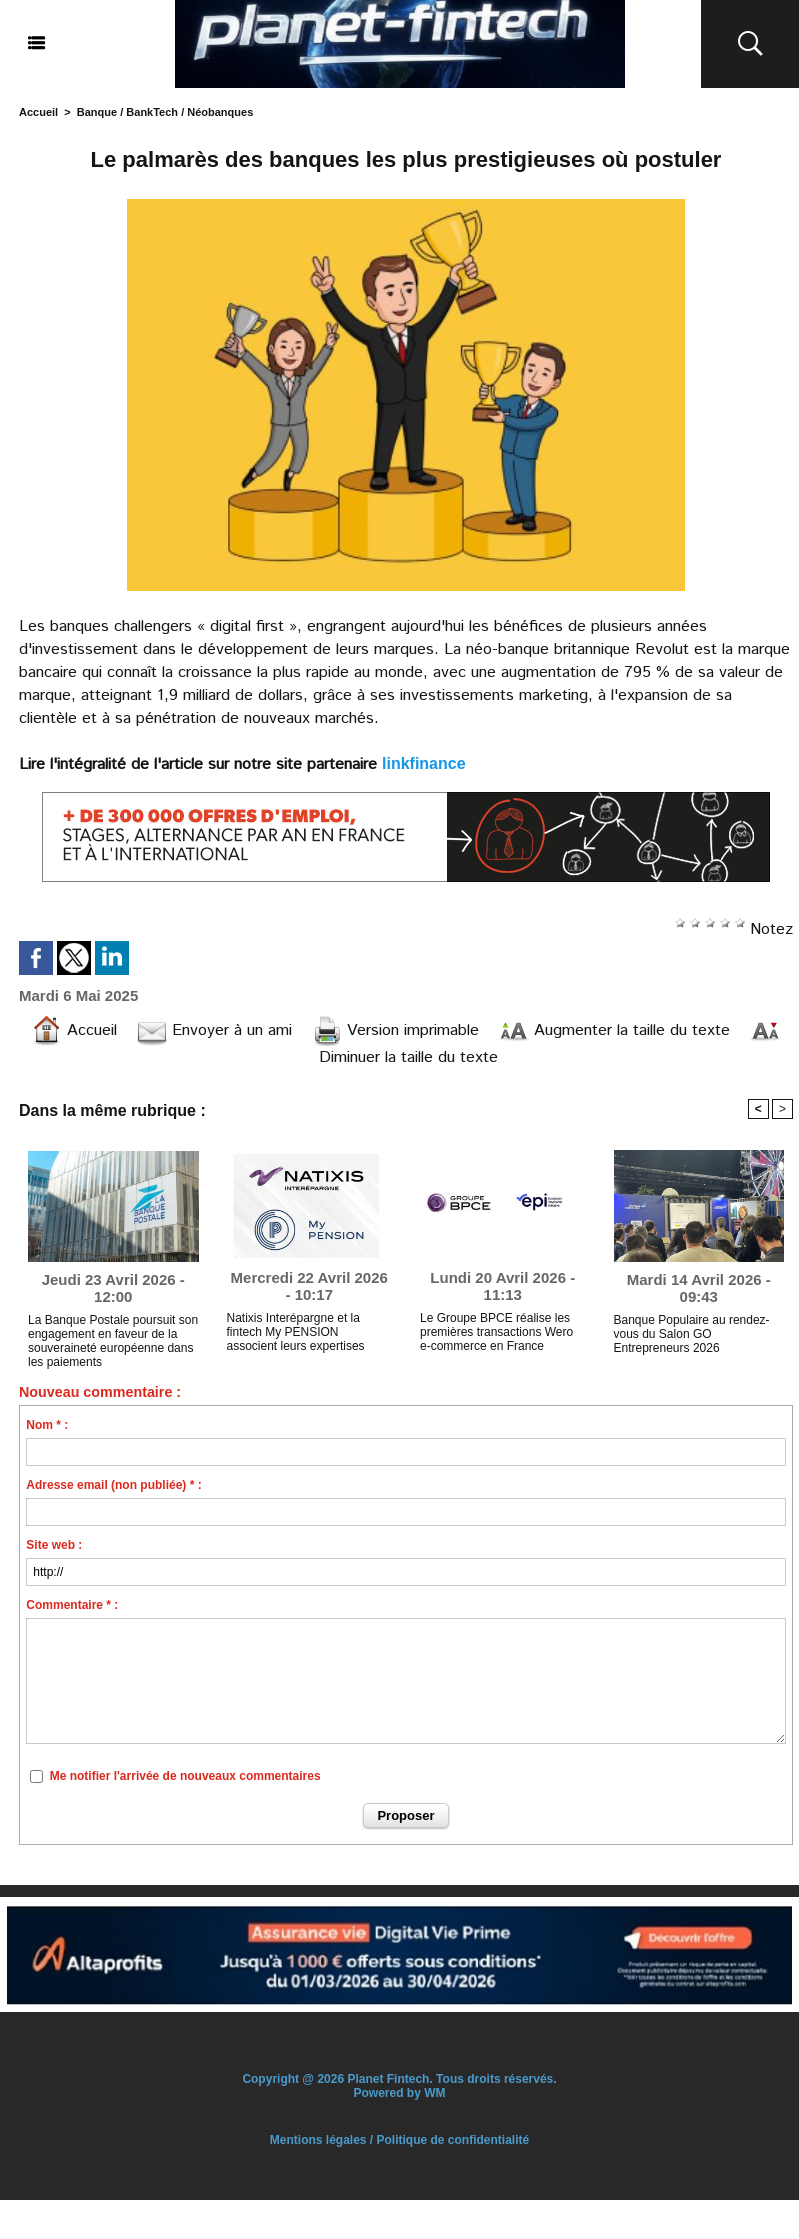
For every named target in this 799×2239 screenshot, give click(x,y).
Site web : (54, 1545)
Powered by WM (399, 2093)
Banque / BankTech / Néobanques (165, 112)
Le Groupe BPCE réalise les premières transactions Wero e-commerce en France (496, 1332)
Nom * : (47, 1425)
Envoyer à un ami (214, 1030)
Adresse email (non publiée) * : (113, 1485)
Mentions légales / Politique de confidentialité (399, 2140)
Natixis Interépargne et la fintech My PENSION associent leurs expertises (296, 1332)
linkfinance (424, 763)
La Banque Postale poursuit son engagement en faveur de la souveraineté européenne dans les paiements (113, 1338)
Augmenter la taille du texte (614, 1030)
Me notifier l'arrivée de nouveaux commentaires (185, 1776)
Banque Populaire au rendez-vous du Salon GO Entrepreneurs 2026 (692, 1334)
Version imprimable (395, 1030)
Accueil (38, 112)
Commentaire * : (72, 1605)
